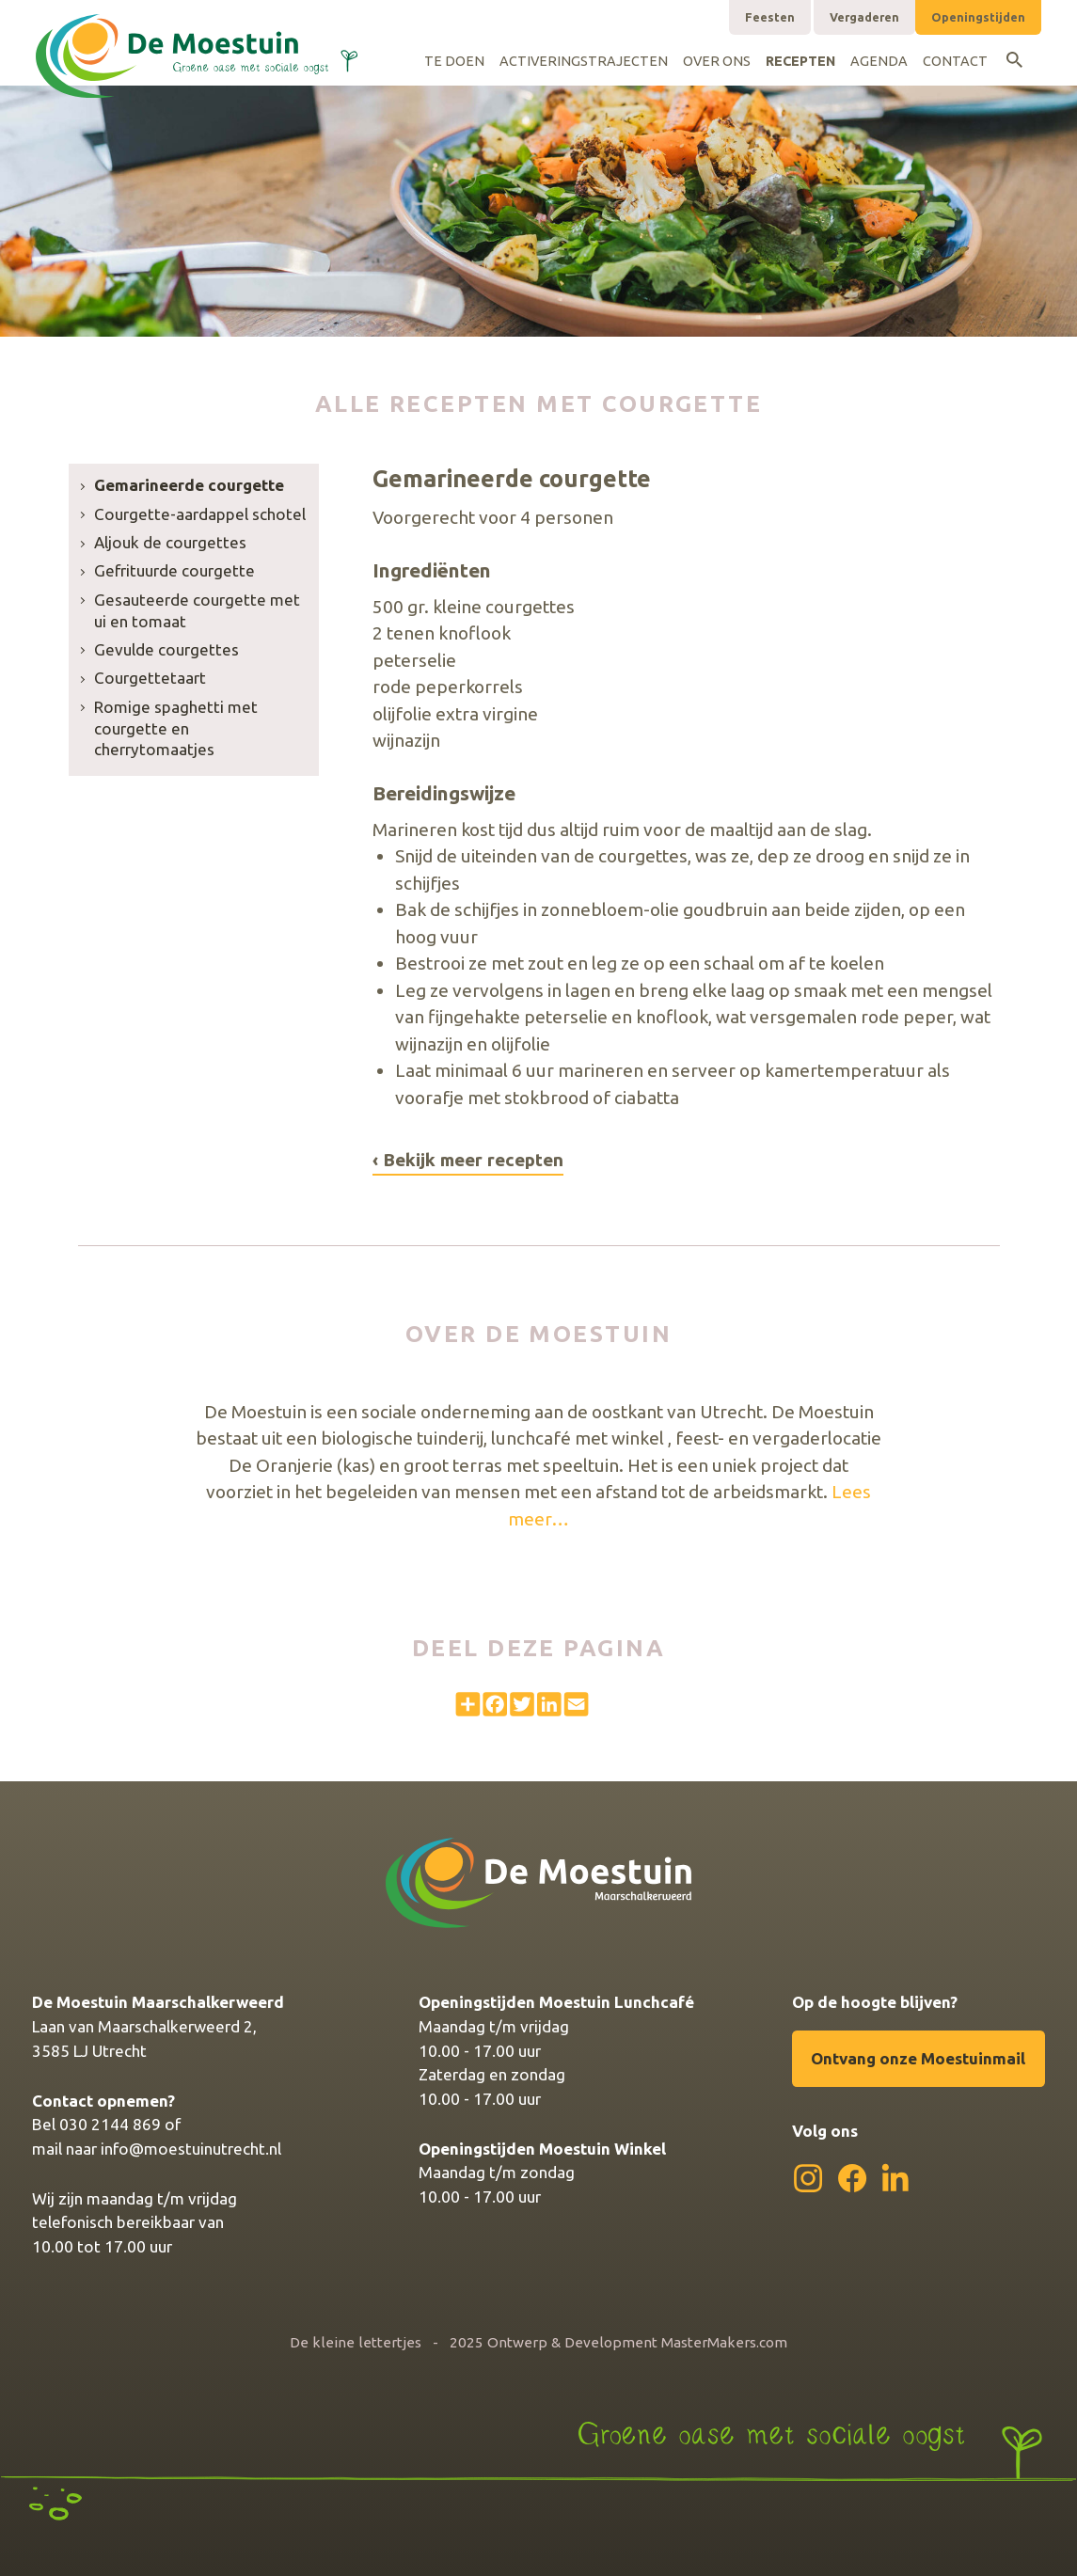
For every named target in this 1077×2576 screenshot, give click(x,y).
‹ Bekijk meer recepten (467, 1159)
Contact (955, 61)
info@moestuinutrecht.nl (191, 2148)
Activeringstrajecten (583, 61)
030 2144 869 (110, 2124)
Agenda (879, 61)
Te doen (454, 61)
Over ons (717, 61)
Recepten (800, 61)
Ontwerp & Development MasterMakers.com (637, 2342)
